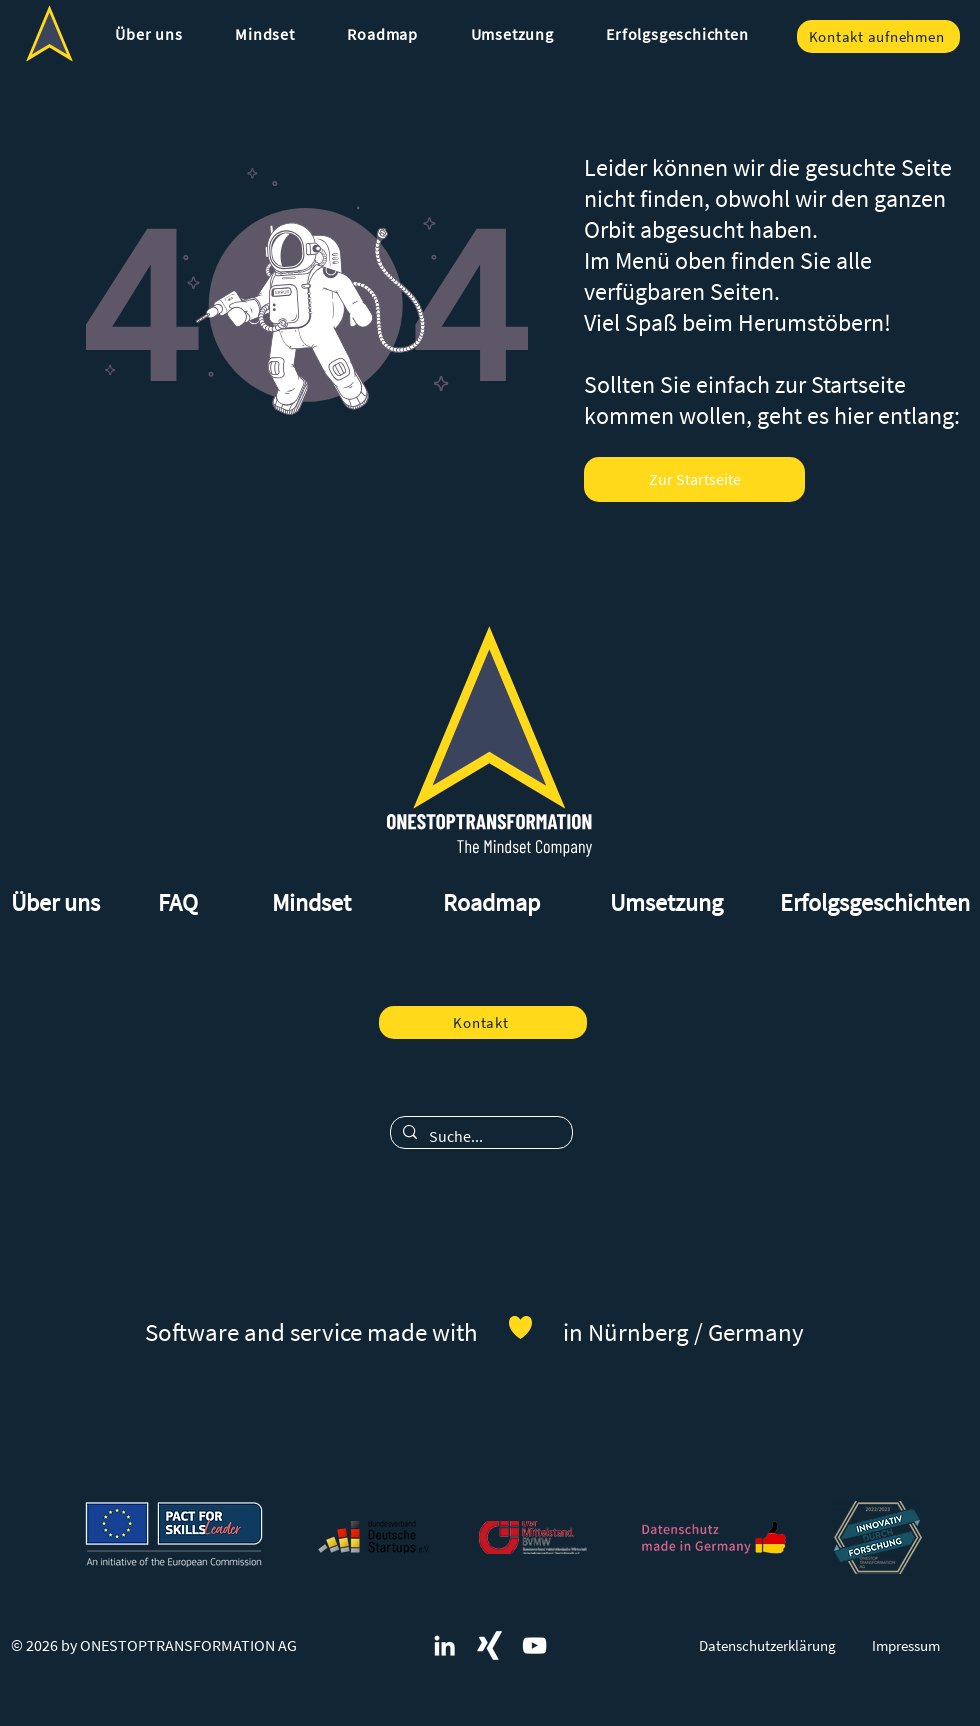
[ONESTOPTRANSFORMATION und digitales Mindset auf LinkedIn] (444, 1645)
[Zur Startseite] (694, 479)
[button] (149, 34)
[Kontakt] (483, 1022)
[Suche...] (479, 1136)
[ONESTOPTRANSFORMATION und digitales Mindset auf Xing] (489, 1645)
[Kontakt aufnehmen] (878, 36)
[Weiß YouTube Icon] (534, 1645)
